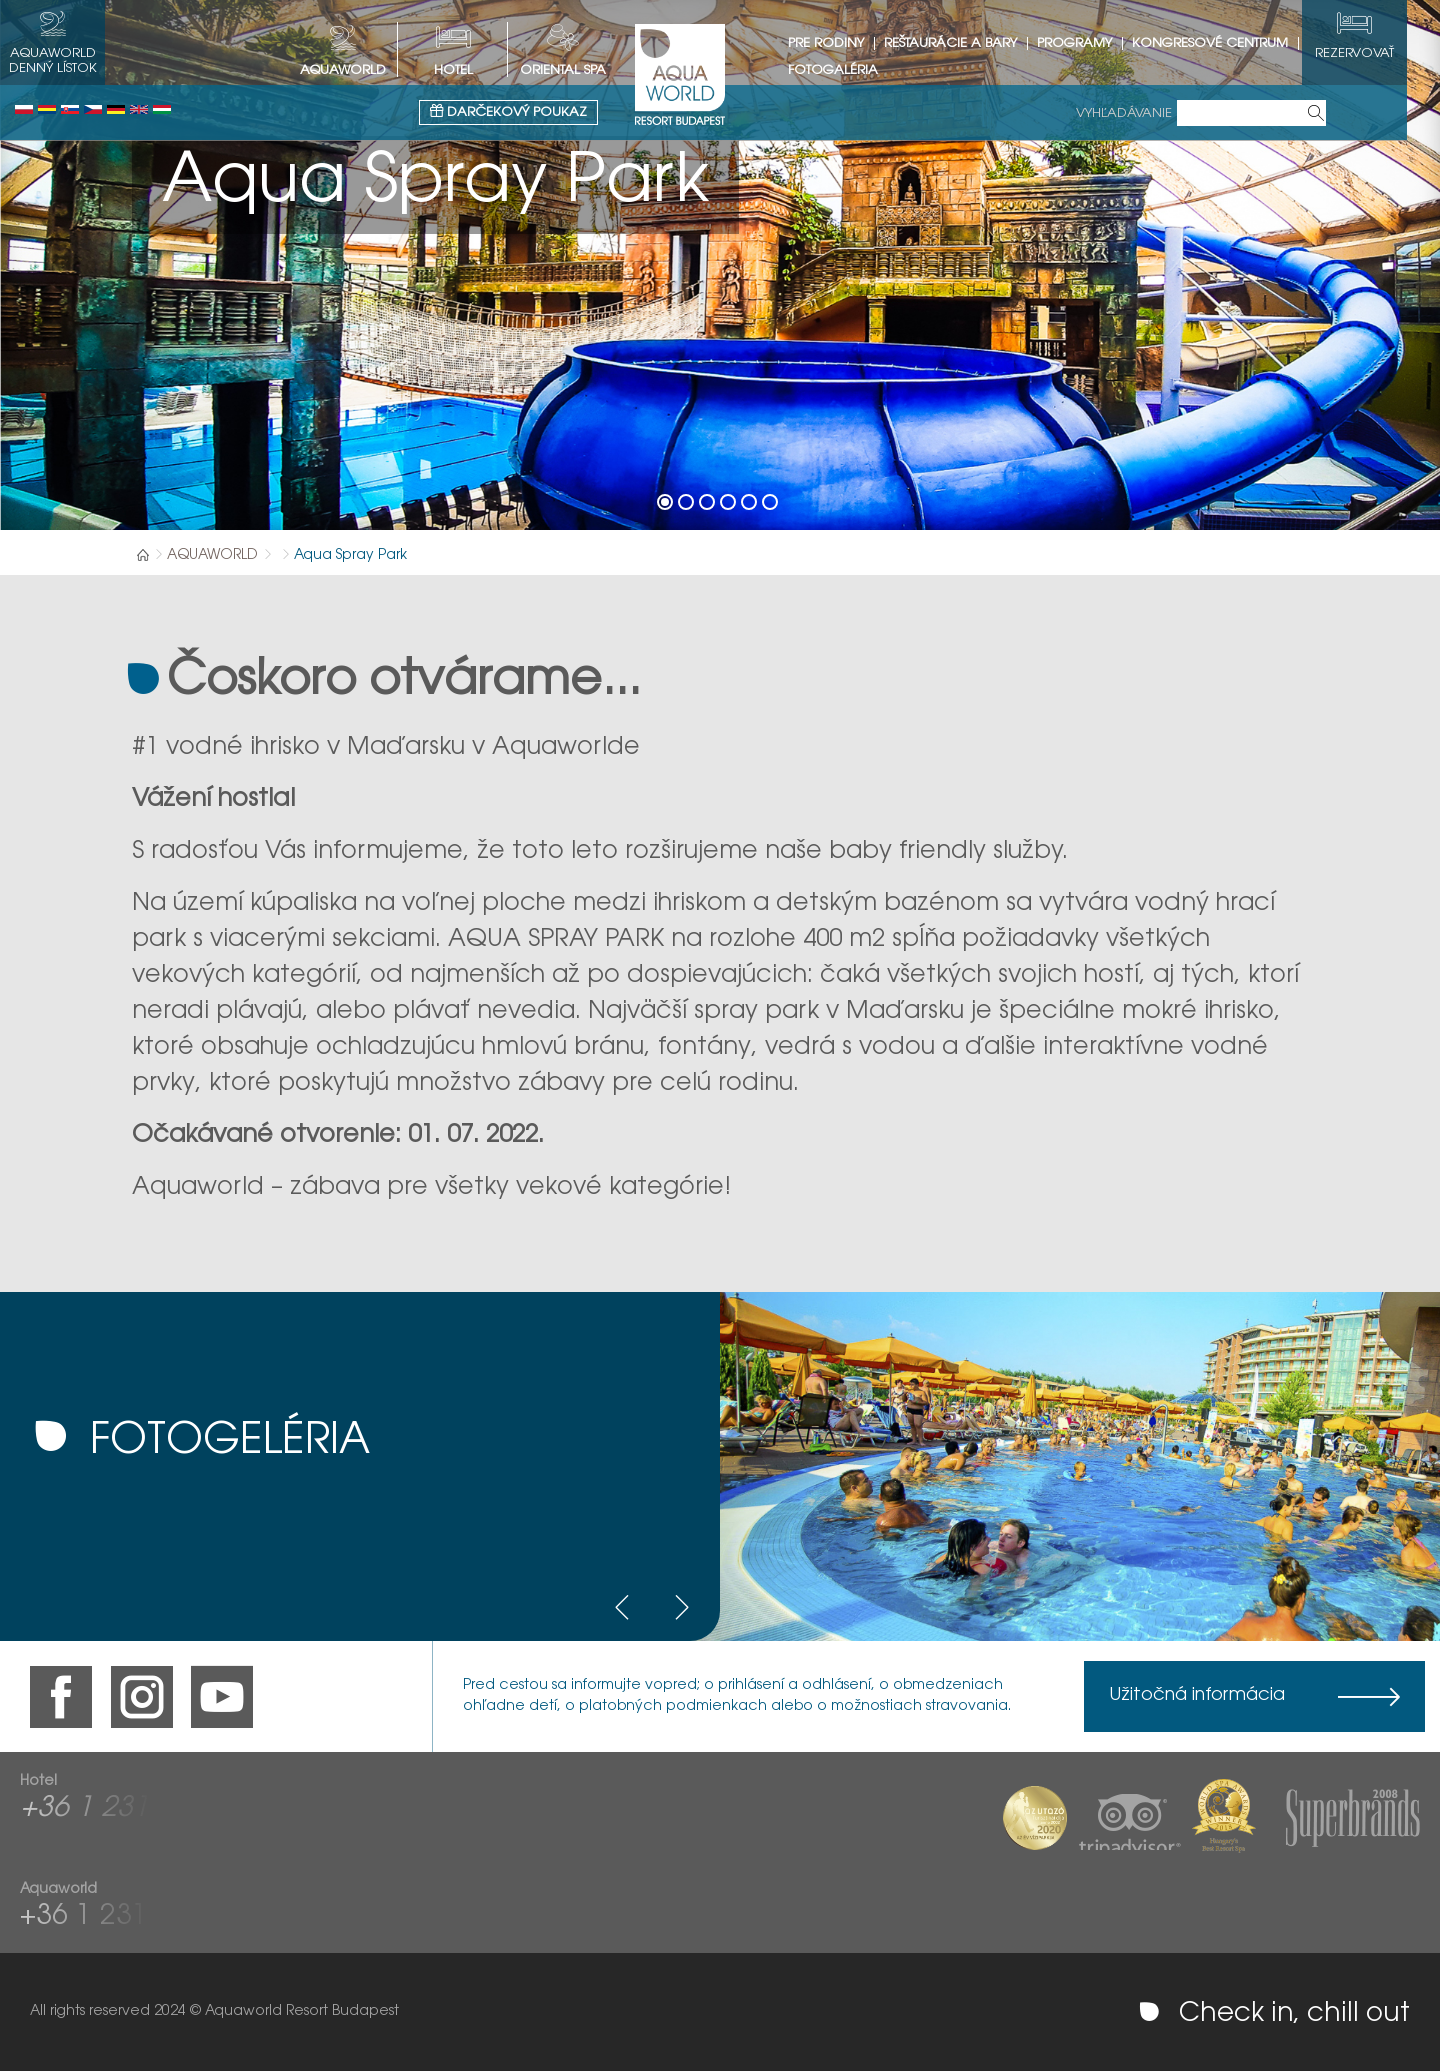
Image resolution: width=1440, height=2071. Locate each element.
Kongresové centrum (1227, 43)
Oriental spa (580, 70)
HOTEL (470, 70)
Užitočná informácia (1197, 1696)
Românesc (47, 109)
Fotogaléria (850, 70)
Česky (93, 109)
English (139, 109)
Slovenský (70, 109)
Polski (24, 109)
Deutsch (116, 109)
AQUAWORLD (360, 70)
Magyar (162, 109)
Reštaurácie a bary (967, 43)
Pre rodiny (843, 43)
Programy (1091, 43)
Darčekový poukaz (525, 111)
